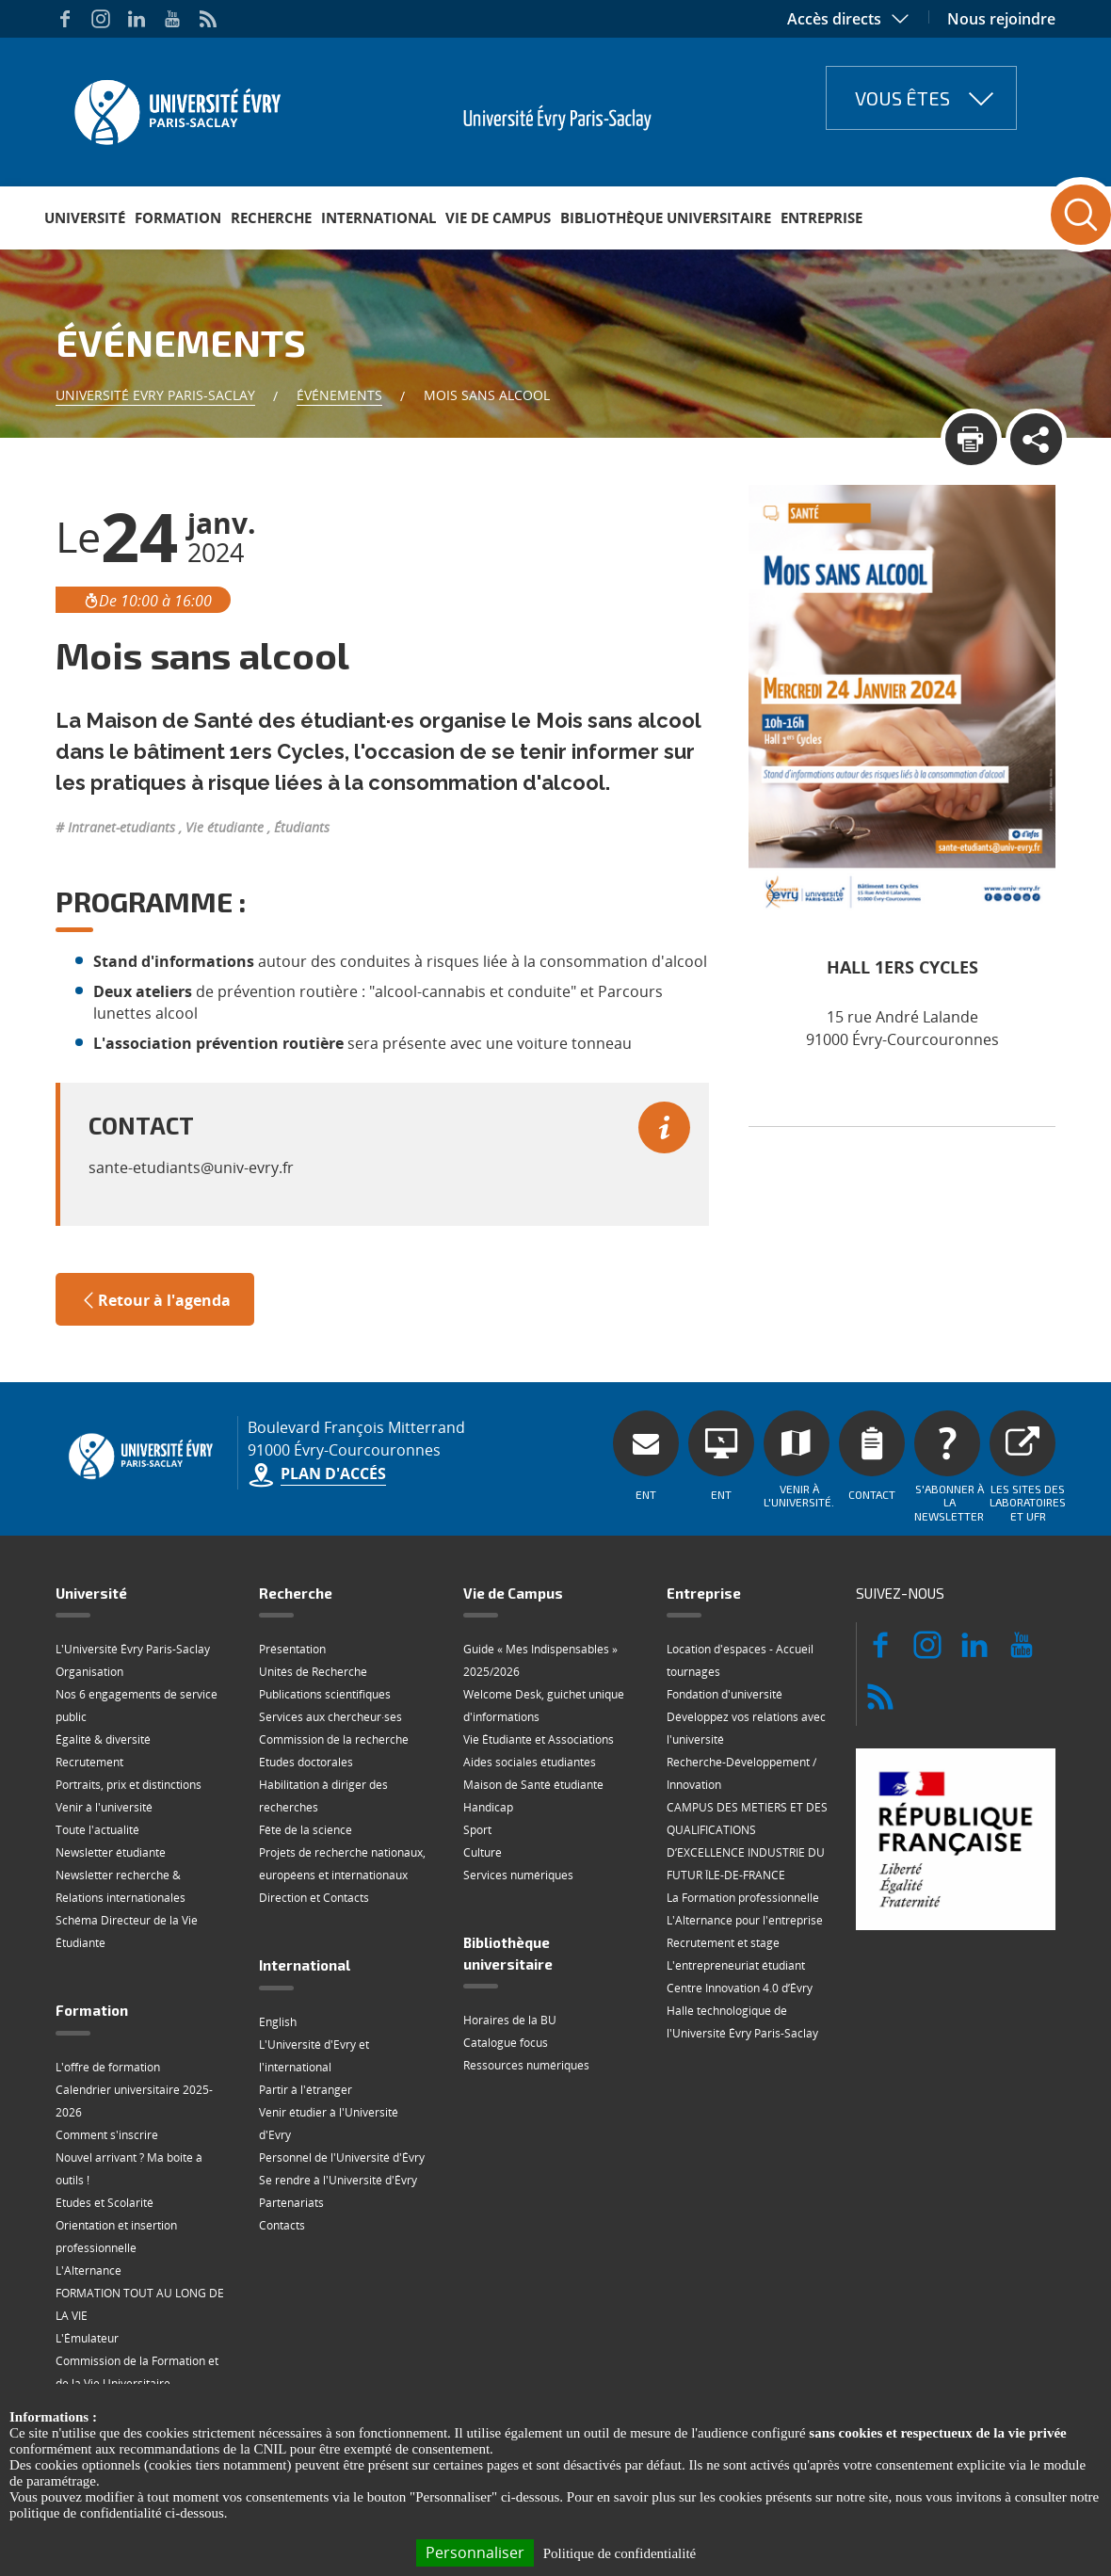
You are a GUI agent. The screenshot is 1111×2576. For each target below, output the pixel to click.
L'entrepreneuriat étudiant (736, 1965)
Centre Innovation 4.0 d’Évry (740, 1988)
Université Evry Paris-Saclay (155, 395)
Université (84, 217)
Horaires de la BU (509, 2020)
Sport (477, 1830)
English (278, 2022)
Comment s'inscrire (107, 2135)
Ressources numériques (526, 2065)
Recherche (271, 217)
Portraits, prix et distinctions (128, 1785)
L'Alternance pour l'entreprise (745, 1920)
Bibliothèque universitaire (665, 217)
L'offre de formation (108, 2067)
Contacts (282, 2225)
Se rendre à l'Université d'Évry (338, 2180)
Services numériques (518, 1875)
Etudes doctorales (306, 1762)
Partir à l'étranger (305, 2090)
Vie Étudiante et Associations (538, 1739)
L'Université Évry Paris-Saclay (133, 1649)
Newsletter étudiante (111, 1852)
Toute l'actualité (97, 1830)
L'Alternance (88, 2270)
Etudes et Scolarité (104, 2203)
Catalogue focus (505, 2043)
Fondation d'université (724, 1694)
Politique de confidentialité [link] (619, 2553)
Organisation (89, 1672)
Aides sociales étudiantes (529, 1762)
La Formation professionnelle (743, 1898)
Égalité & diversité (103, 1739)
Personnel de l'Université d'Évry (342, 2157)
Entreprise (821, 217)
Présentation (292, 1649)
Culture (482, 1852)
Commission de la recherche (334, 1739)
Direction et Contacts (314, 1898)
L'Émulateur (87, 2338)
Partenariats (291, 2203)
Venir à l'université (104, 1807)
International (378, 217)
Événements (339, 395)
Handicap (488, 1807)
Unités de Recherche (313, 1672)
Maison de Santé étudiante (533, 1785)
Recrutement (89, 1762)
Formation (178, 217)
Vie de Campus (498, 217)
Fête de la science (305, 1830)
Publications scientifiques (325, 1694)
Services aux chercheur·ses (330, 1717)
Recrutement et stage (723, 1943)
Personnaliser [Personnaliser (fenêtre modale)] (475, 2552)
